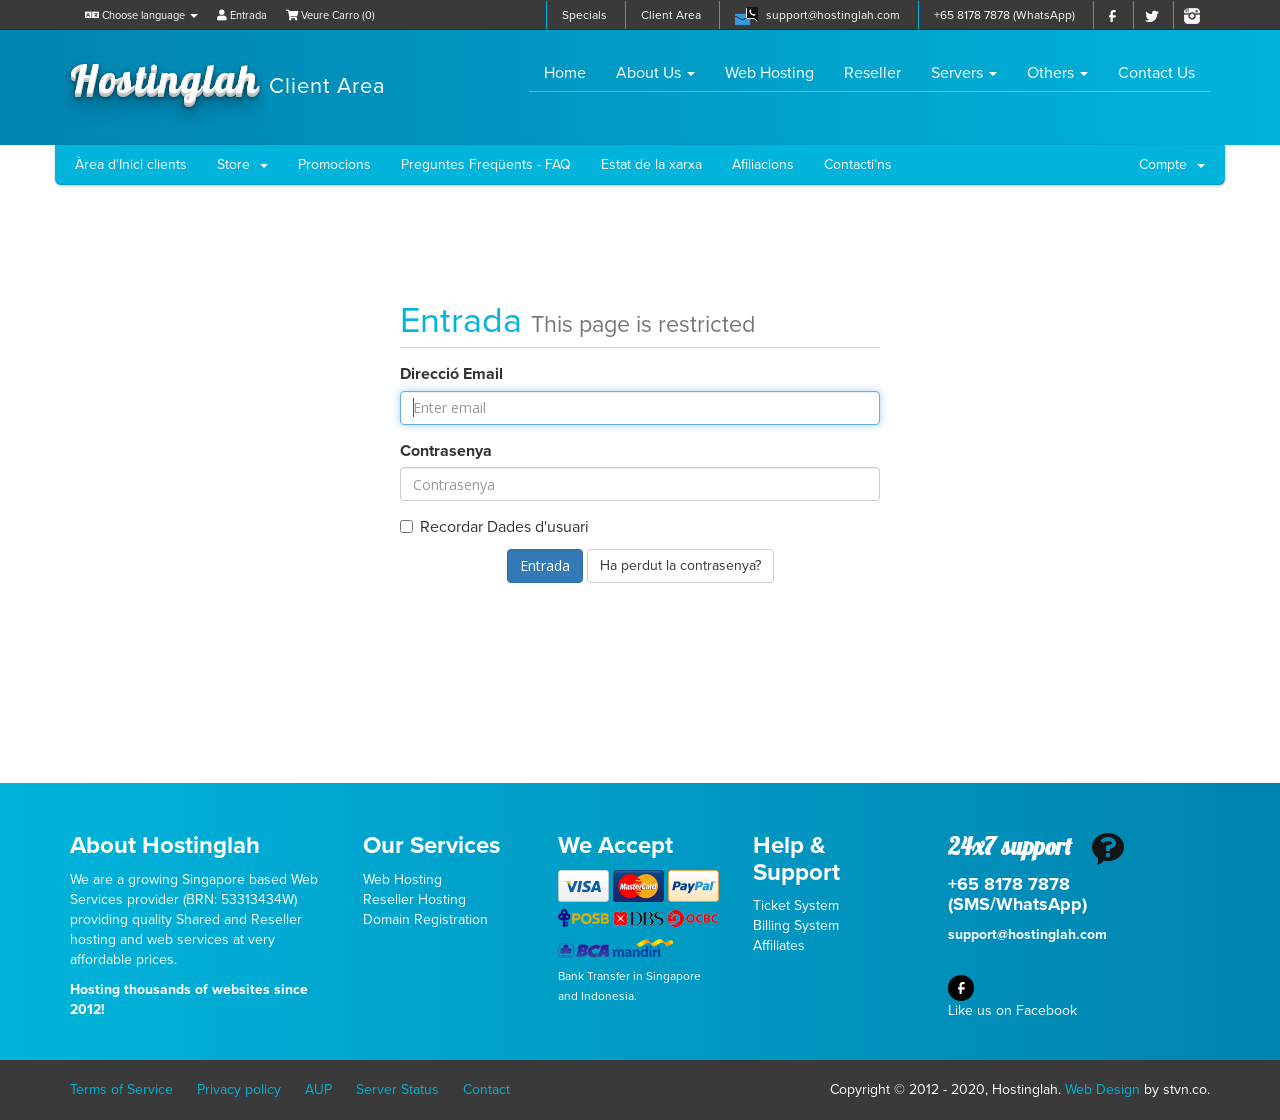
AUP (318, 1089)
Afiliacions (763, 164)
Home (572, 72)
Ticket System (796, 905)
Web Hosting (769, 73)
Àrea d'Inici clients (131, 164)
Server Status (397, 1089)
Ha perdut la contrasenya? (680, 565)
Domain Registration (425, 919)
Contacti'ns (858, 164)
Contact (486, 1089)
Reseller (872, 73)
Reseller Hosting (414, 899)
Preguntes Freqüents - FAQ (486, 164)
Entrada (242, 15)
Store (242, 164)
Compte (1172, 164)
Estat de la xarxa (651, 164)
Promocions (334, 164)
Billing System (796, 925)
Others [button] (1057, 73)
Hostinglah (228, 78)
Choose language (141, 15)
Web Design (1102, 1089)
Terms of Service (121, 1089)
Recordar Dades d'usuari (494, 527)
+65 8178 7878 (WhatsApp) (1004, 15)
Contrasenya (446, 451)
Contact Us (1156, 73)
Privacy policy (239, 1089)
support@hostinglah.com (833, 15)
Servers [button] (964, 73)
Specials (584, 15)
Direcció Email (451, 374)
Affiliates (779, 945)
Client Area (671, 15)
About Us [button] (655, 73)
